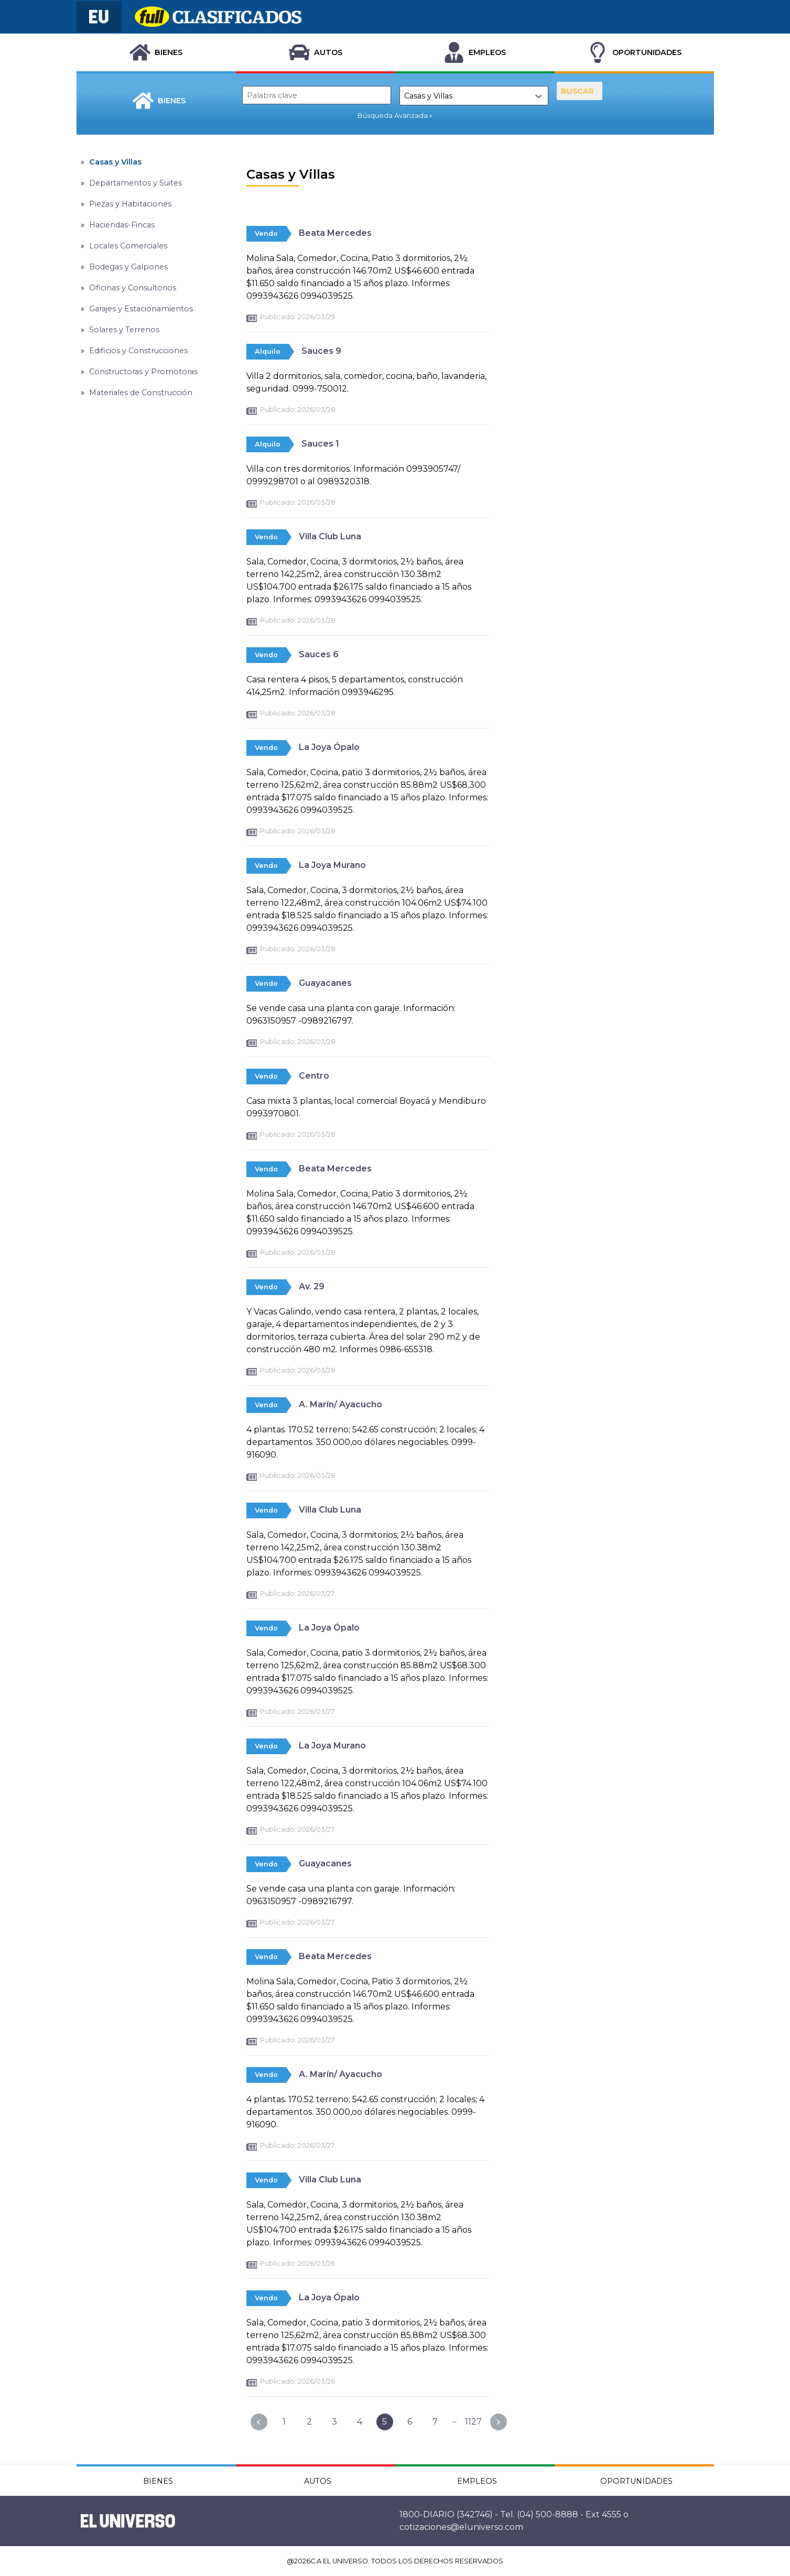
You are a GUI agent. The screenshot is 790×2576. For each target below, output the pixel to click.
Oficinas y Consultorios (132, 287)
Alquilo (267, 351)
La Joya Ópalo (329, 747)
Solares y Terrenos (124, 329)
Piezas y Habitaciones (130, 204)
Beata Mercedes (335, 233)
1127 (473, 2422)
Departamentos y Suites (135, 183)
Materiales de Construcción (140, 392)
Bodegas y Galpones (128, 266)
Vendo (266, 233)
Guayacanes (325, 983)
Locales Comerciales (128, 246)
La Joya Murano (332, 865)
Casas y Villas (115, 162)
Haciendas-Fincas (122, 225)
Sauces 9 (321, 351)
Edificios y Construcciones (138, 350)
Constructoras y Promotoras (143, 371)
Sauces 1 (320, 444)
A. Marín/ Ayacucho (340, 1404)
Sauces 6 (319, 654)
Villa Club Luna (330, 536)
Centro (314, 1076)
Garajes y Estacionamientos (141, 308)
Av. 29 (311, 1286)
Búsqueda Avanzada (393, 115)
